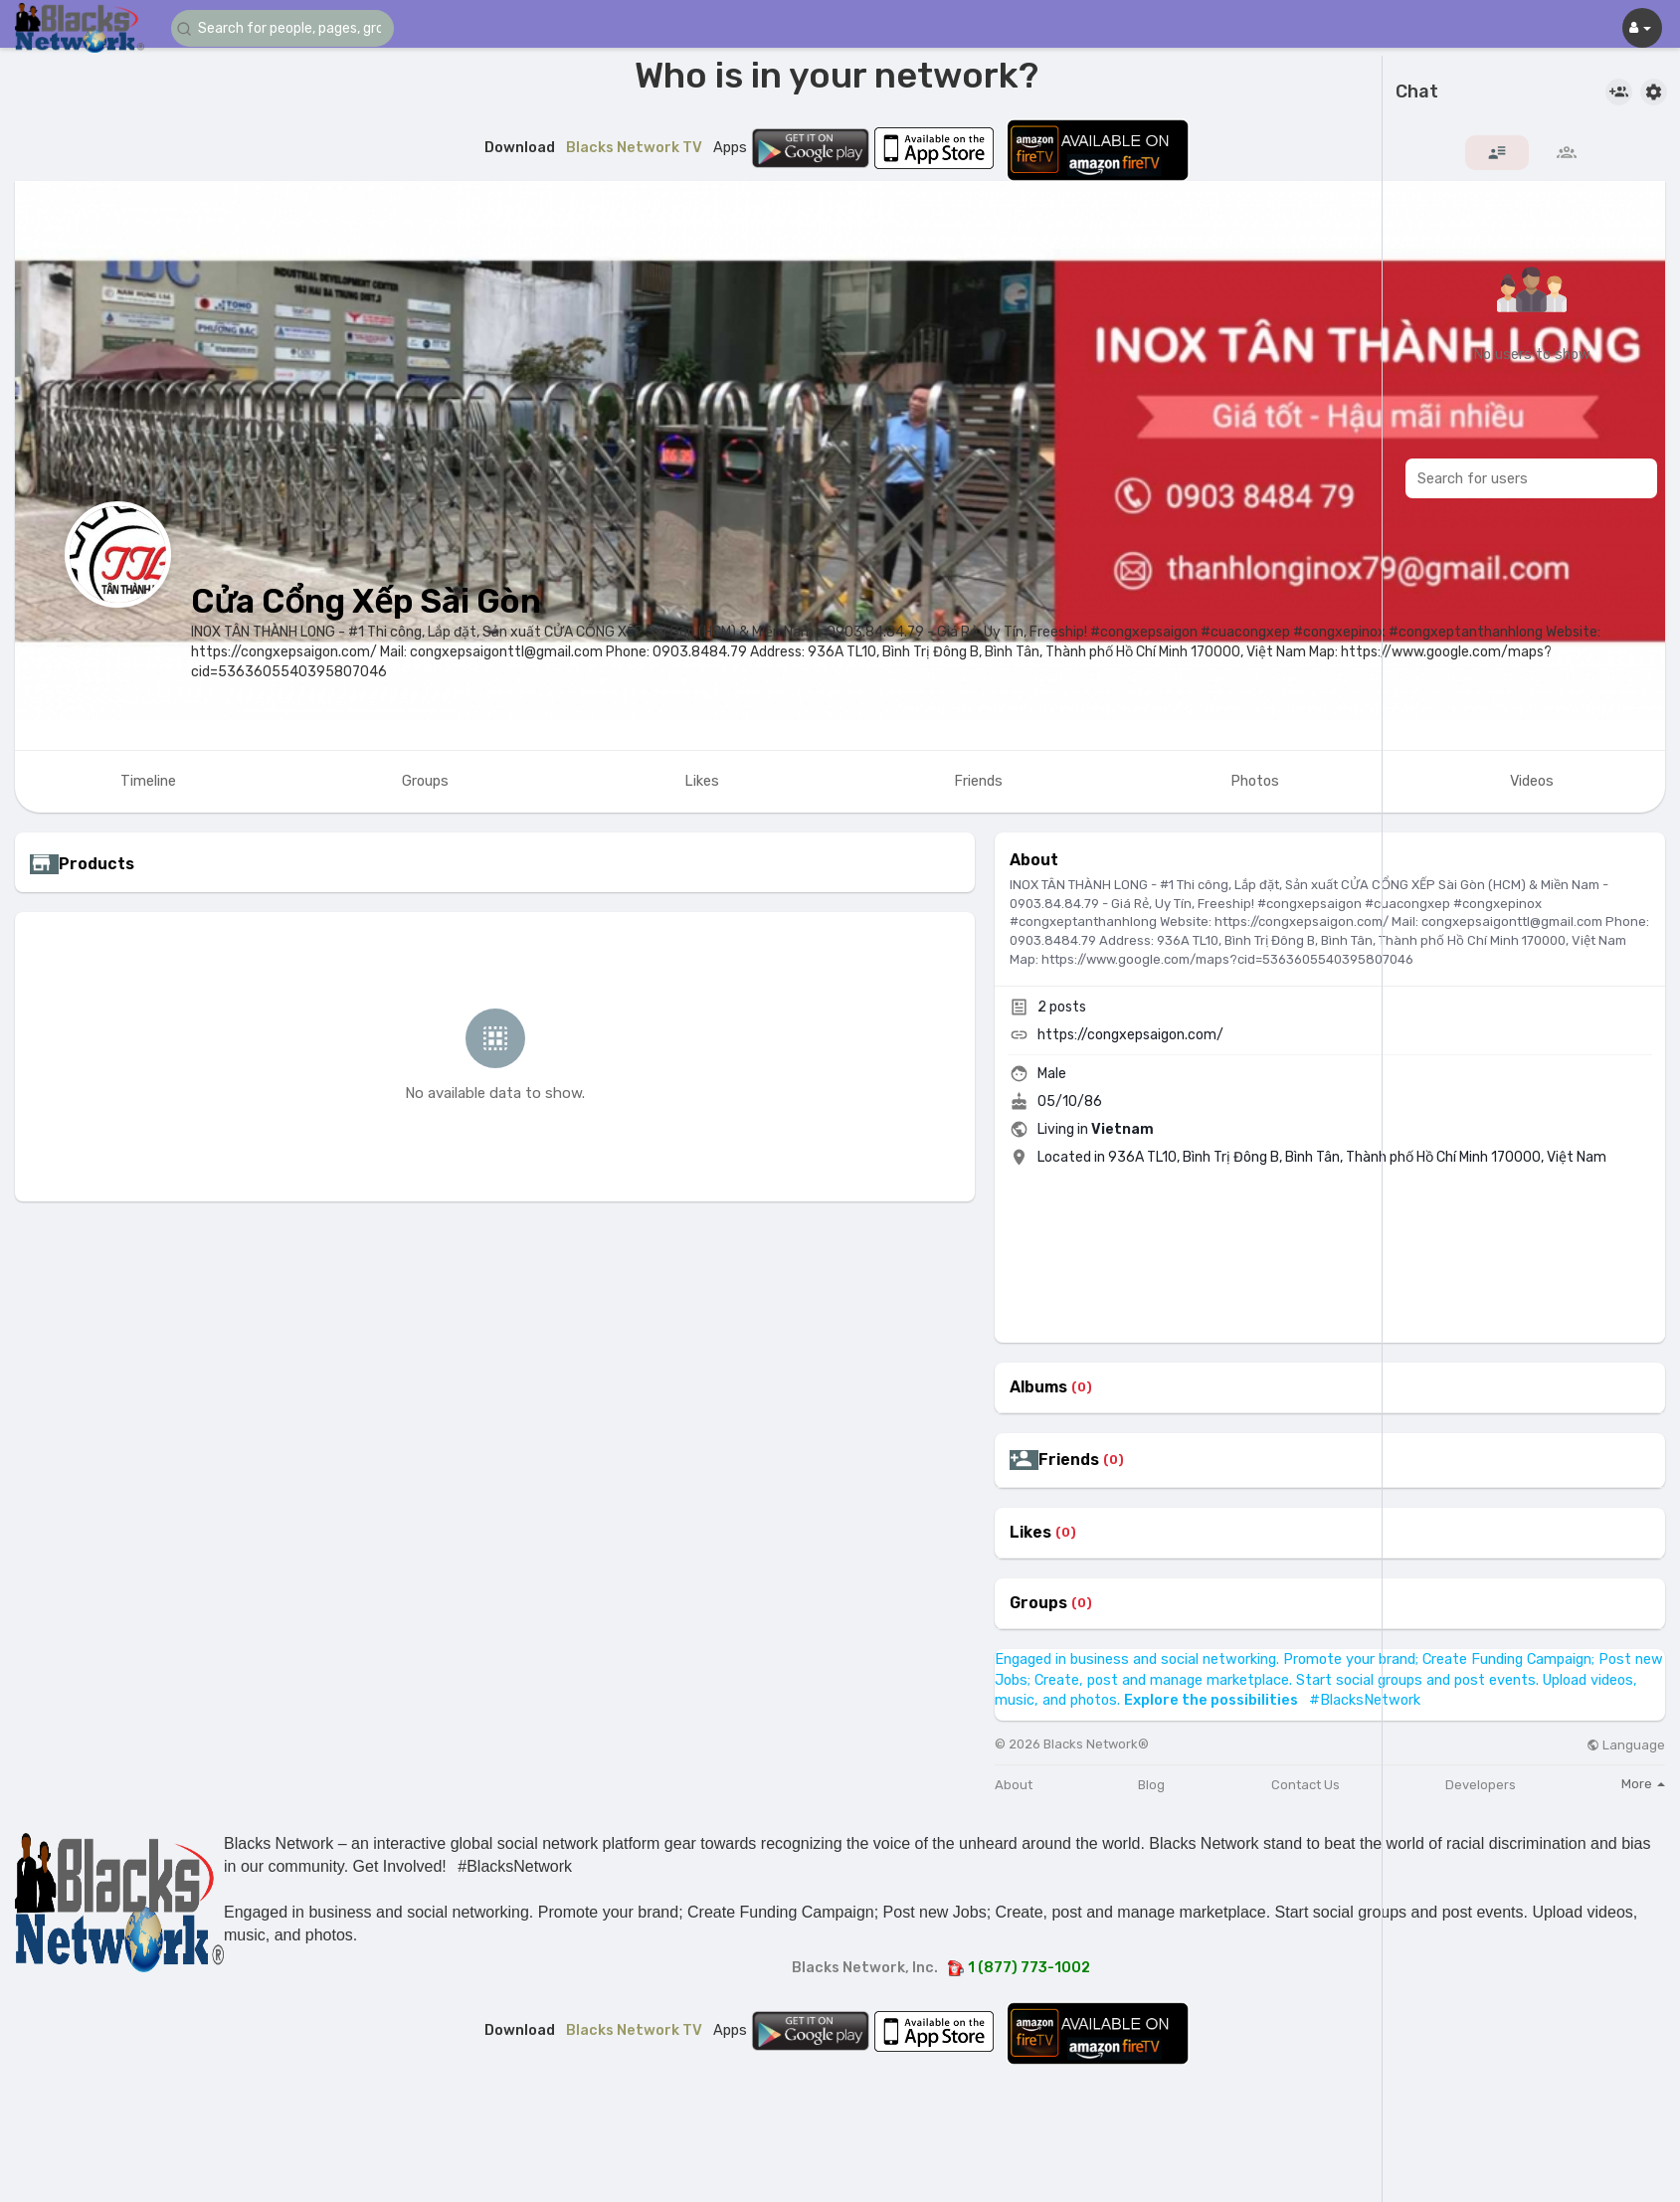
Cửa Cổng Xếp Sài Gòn (366, 601)
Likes (1030, 1533)
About (1013, 1784)
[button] (290, 28)
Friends (1068, 1460)
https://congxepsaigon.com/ (1130, 1034)
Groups (1038, 1603)
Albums (1038, 1387)
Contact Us (1305, 1784)
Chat (1417, 92)
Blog (1151, 1784)
